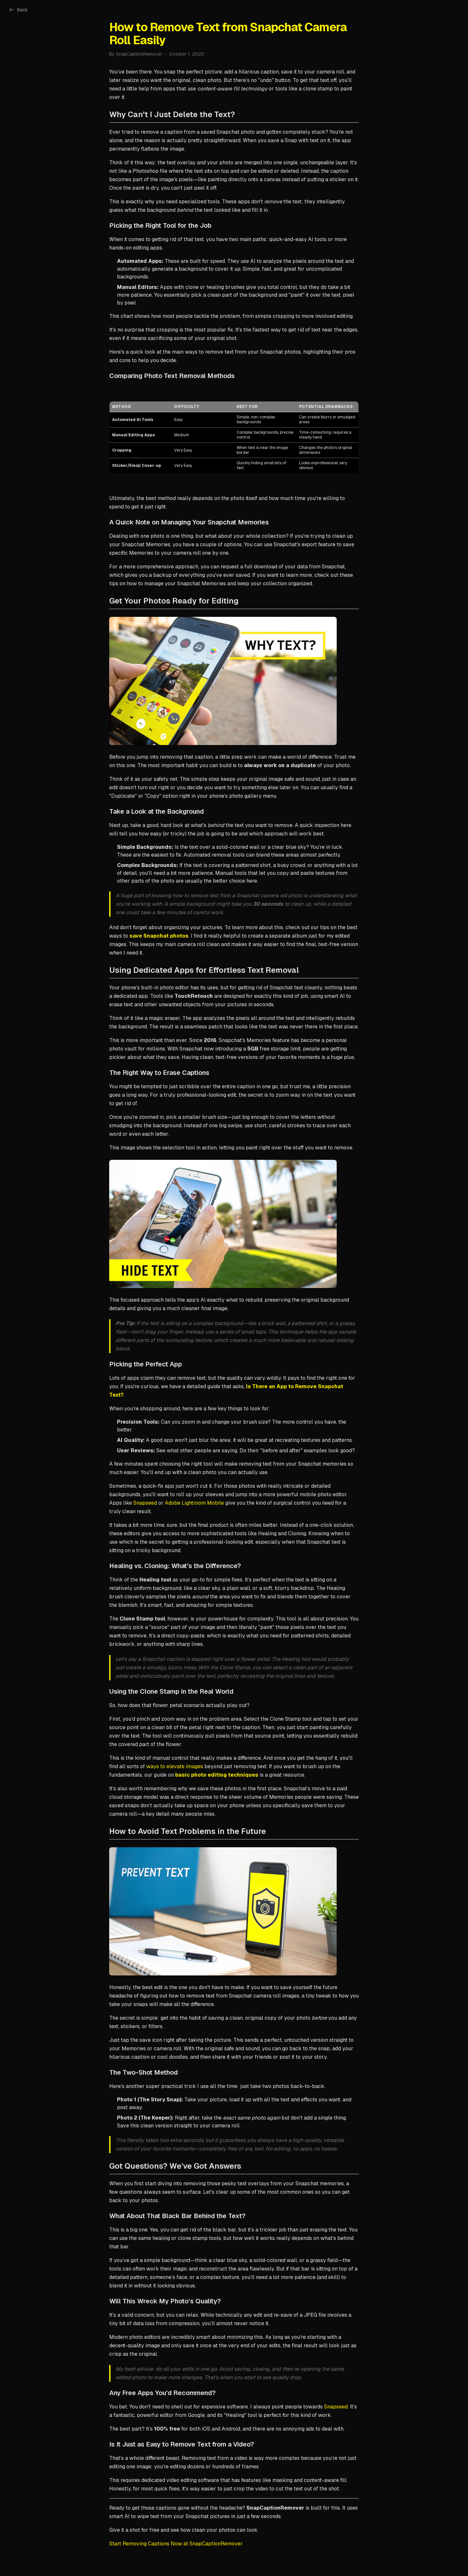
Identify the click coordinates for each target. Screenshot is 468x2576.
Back (18, 10)
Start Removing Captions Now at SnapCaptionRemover (176, 2543)
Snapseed (145, 1502)
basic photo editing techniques (216, 1774)
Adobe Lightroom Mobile (194, 1502)
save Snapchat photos (158, 935)
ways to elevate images (174, 1766)
